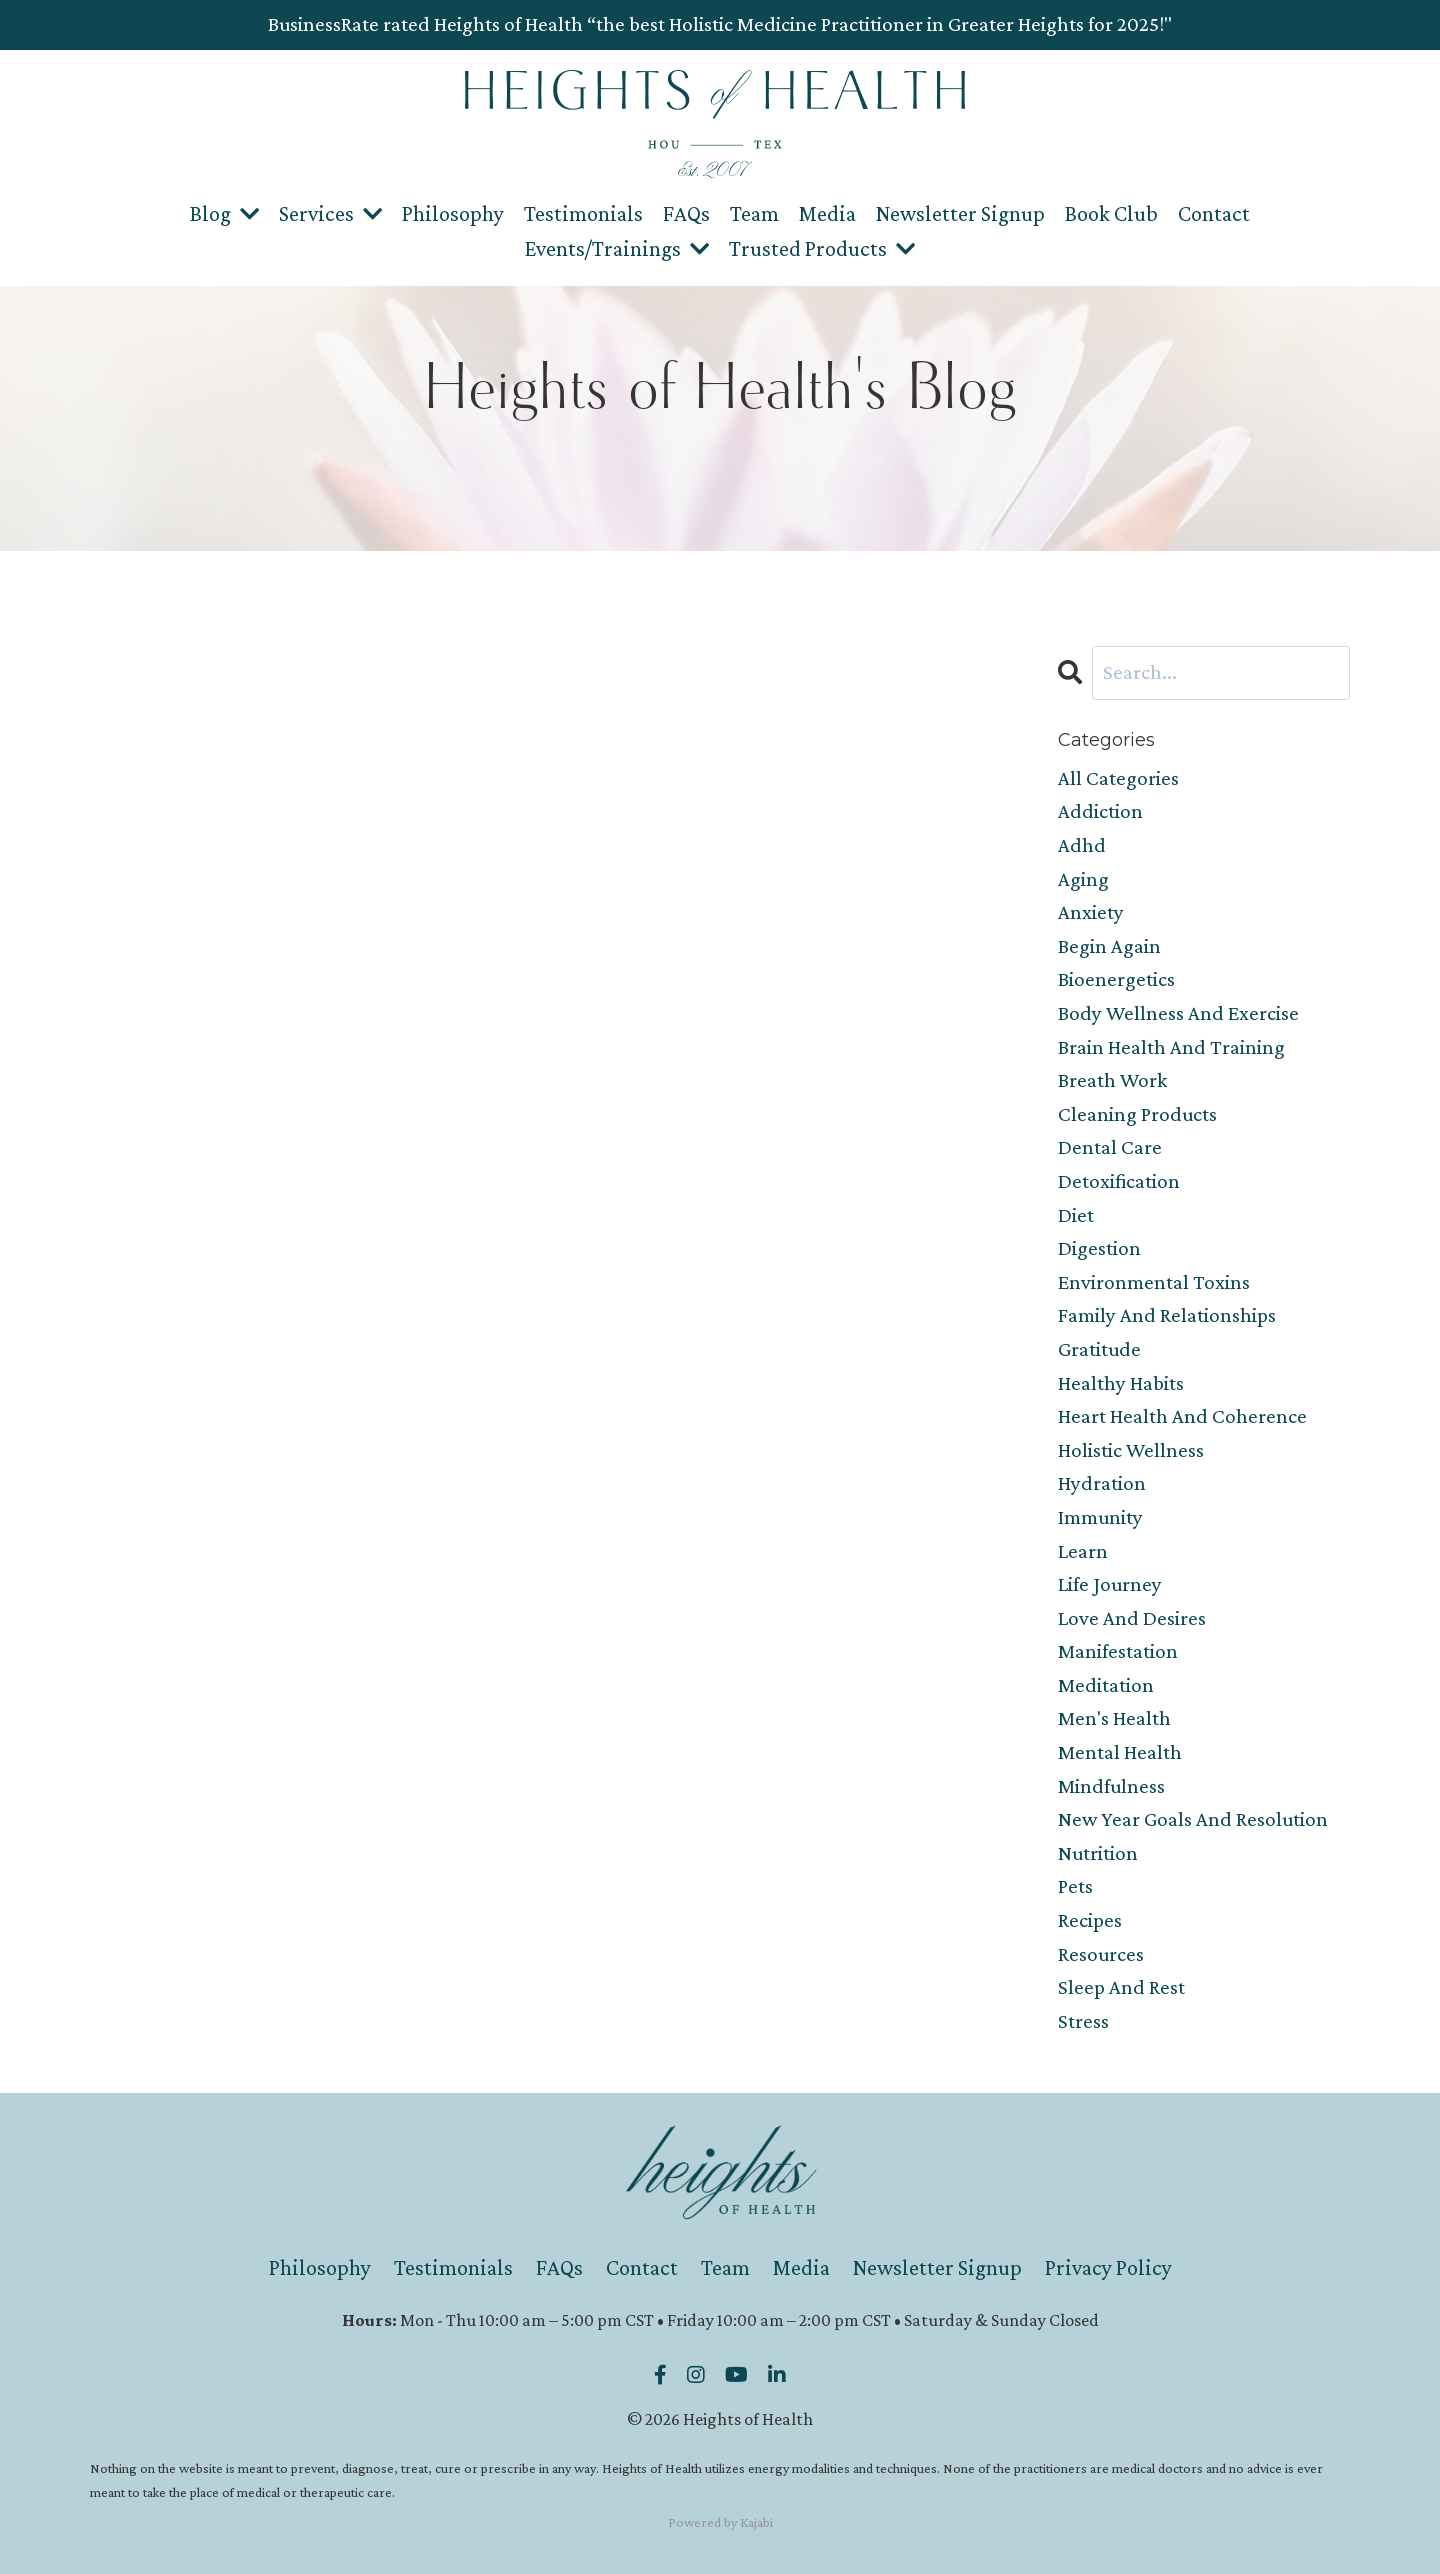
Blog (224, 213)
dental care (1110, 1147)
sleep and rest (1121, 1987)
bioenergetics (1116, 979)
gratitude (1099, 1349)
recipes (1090, 1920)
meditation (1106, 1685)
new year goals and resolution (1193, 1819)
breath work (1112, 1080)
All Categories (1118, 778)
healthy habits (1121, 1383)
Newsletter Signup (960, 213)
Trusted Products (822, 248)
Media (827, 213)
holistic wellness (1131, 1450)
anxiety (1091, 912)
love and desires (1132, 1618)
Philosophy (453, 213)
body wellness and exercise (1178, 1013)
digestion (1099, 1248)
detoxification (1119, 1181)
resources (1101, 1954)
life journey (1110, 1584)
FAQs (686, 213)
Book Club (1111, 213)
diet (1076, 1215)
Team (754, 213)
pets (1075, 1886)
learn (1083, 1551)
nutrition (1098, 1853)
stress (1083, 2021)
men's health (1114, 1718)
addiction (1100, 811)
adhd (1082, 845)
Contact (1214, 213)
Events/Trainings (617, 248)
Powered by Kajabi (720, 2522)
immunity (1100, 1517)
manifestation (1118, 1651)
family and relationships (1167, 1315)
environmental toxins (1154, 1282)
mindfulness (1111, 1786)
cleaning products (1137, 1114)
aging (1083, 879)
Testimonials (583, 213)
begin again (1109, 946)
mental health (1120, 1752)
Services (330, 213)
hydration (1102, 1483)
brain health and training (1171, 1047)
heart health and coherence (1182, 1416)
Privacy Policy (1108, 2267)
